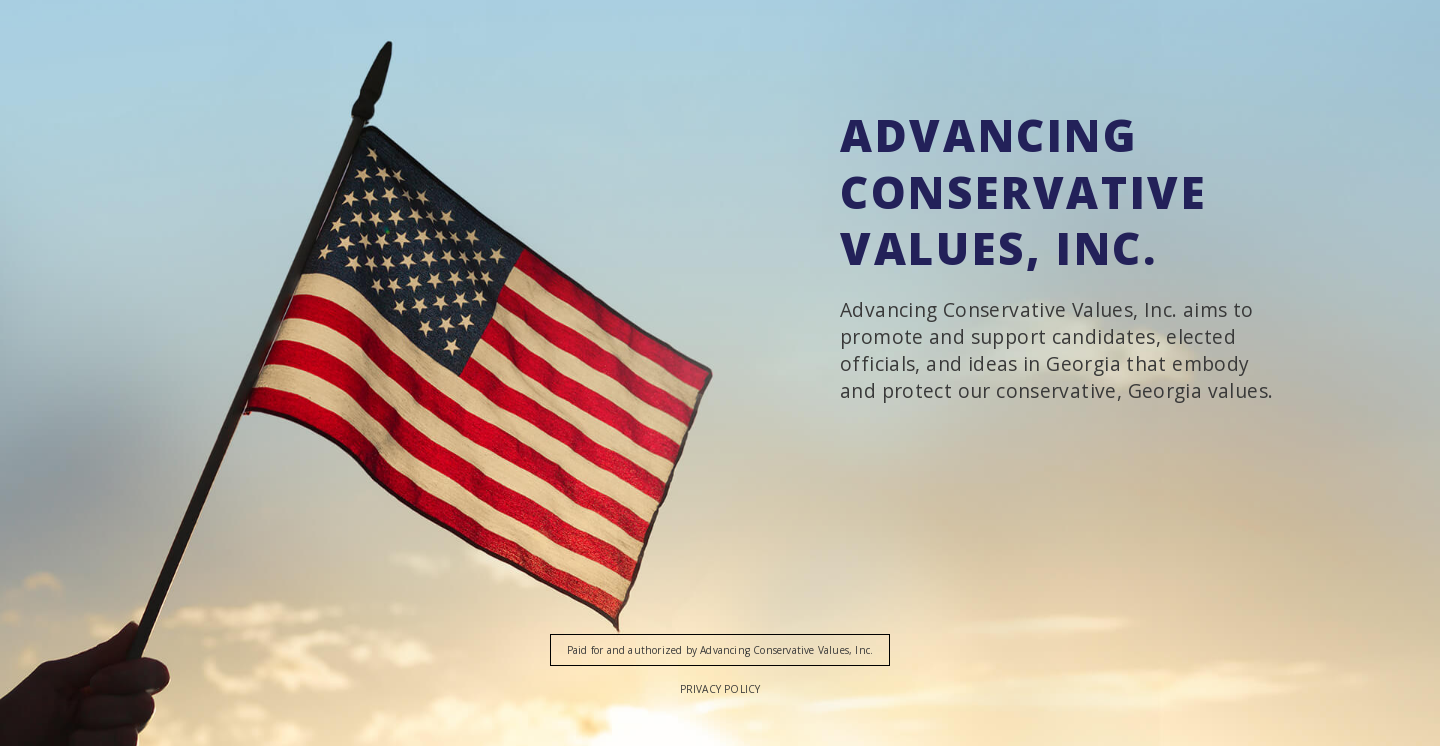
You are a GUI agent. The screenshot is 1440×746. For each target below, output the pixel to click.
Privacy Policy (720, 689)
